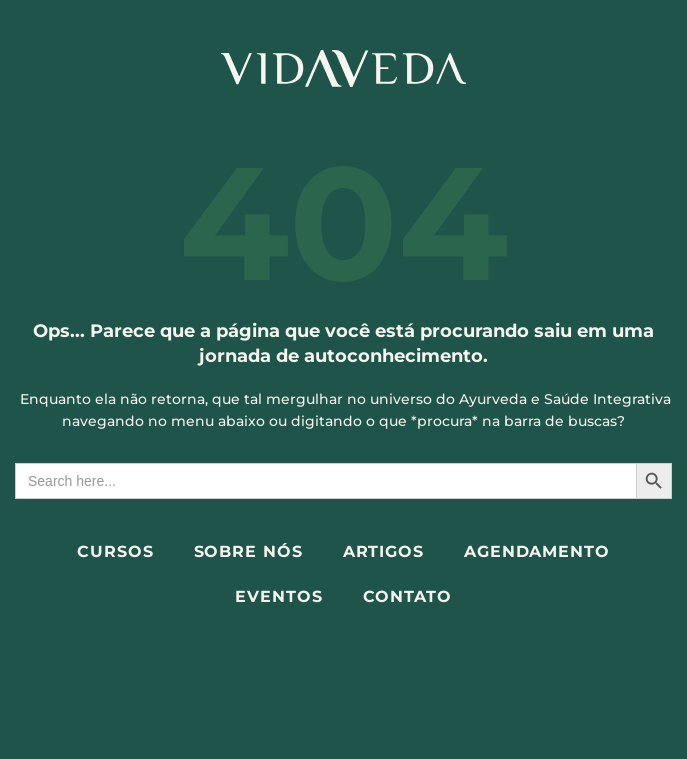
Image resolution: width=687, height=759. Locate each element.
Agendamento (537, 551)
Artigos (383, 551)
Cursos (115, 551)
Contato (407, 596)
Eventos (278, 596)
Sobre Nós (248, 551)
